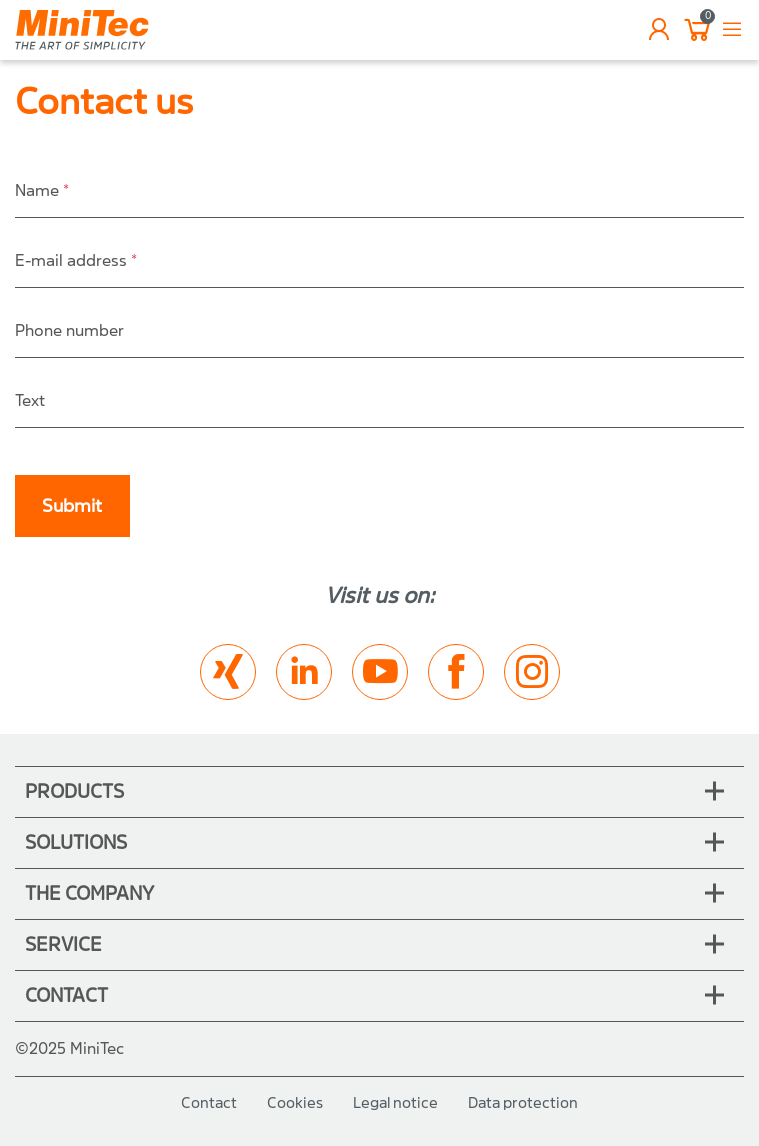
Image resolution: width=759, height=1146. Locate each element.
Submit (72, 506)
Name (42, 190)
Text (30, 400)
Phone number (69, 330)
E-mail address (76, 260)
